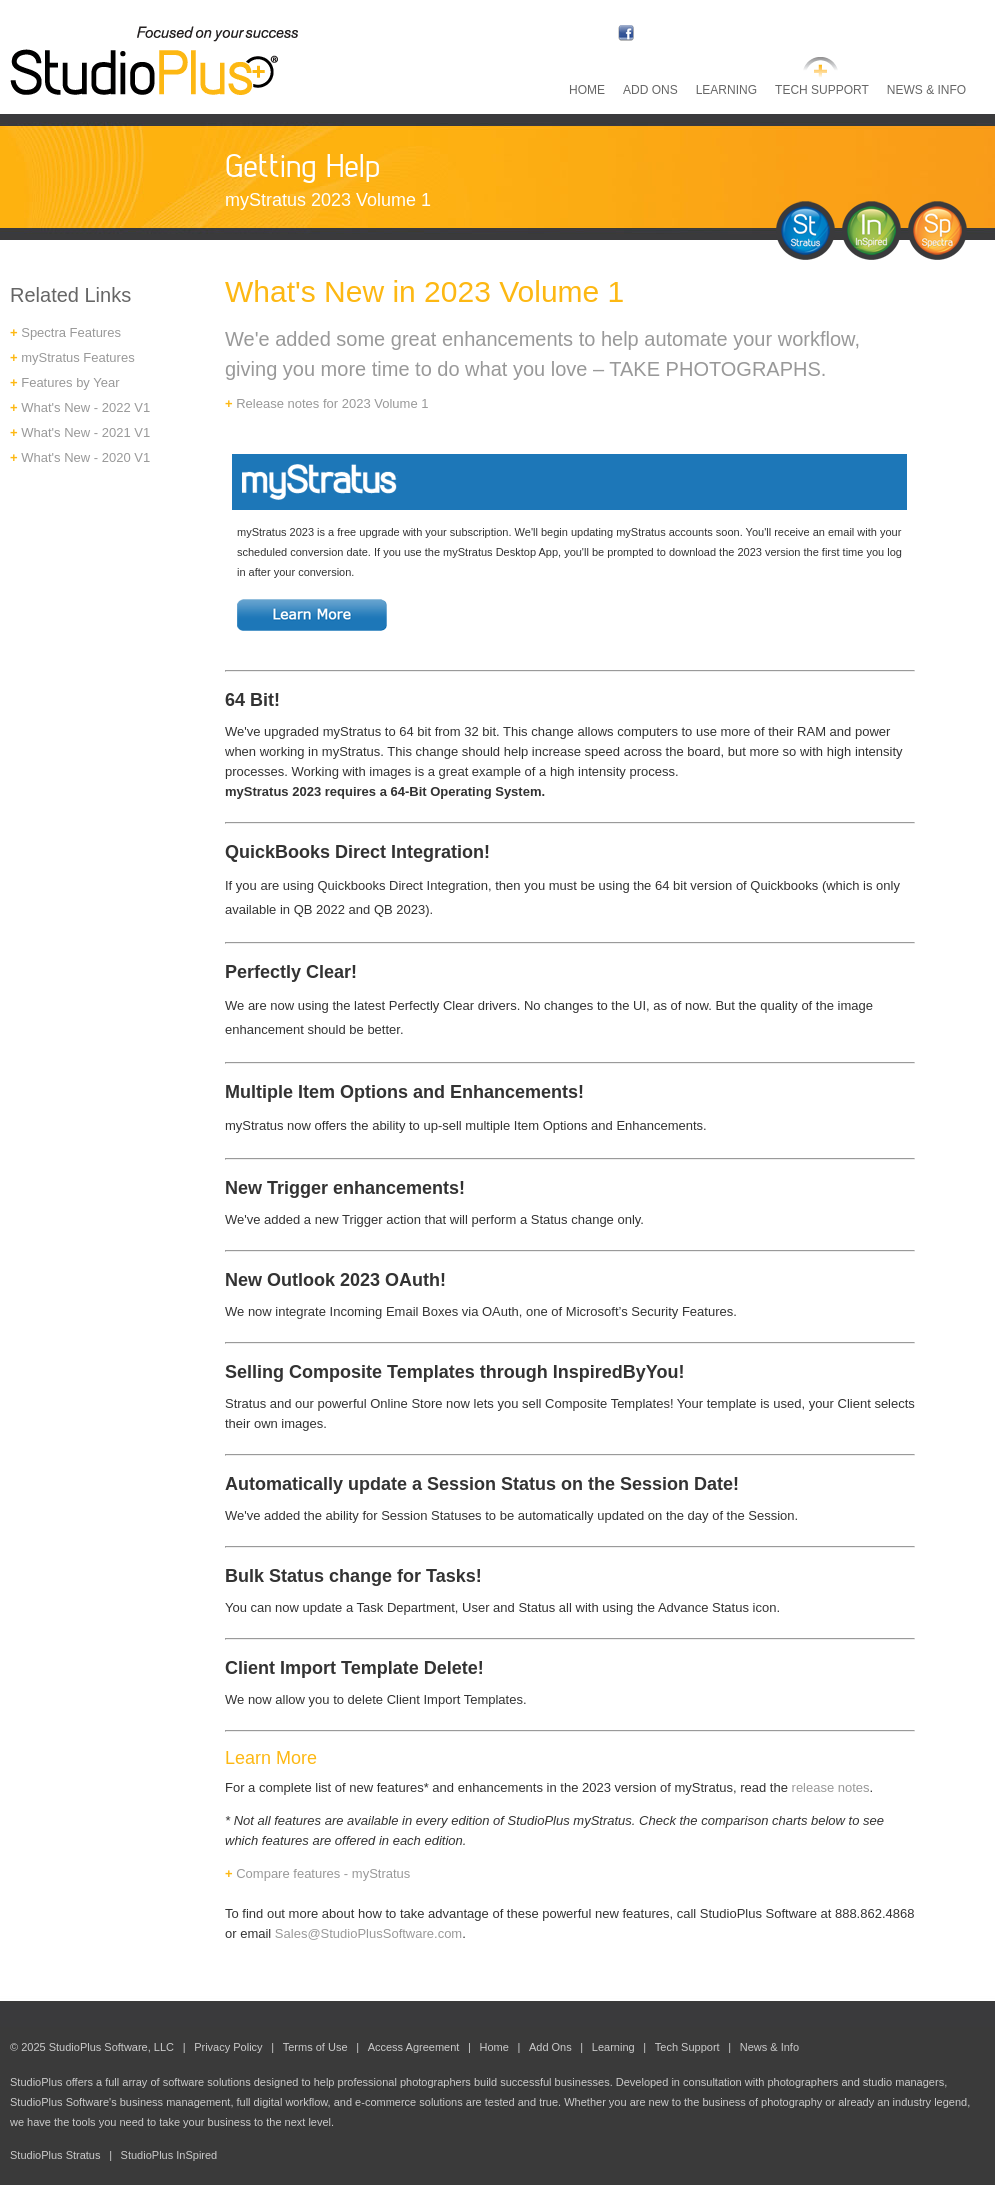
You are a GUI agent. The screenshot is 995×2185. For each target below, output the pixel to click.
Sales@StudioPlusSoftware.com (368, 1933)
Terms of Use (315, 2047)
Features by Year (70, 382)
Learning (726, 90)
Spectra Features (69, 332)
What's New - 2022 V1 (85, 407)
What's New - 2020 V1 (85, 457)
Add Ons (650, 90)
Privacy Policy (228, 2047)
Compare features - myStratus (317, 1873)
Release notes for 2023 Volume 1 (332, 403)
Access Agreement (414, 2047)
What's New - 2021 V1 (85, 432)
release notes (831, 1787)
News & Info (926, 90)
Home (587, 90)
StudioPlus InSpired (169, 2155)
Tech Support (822, 90)
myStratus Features (77, 357)
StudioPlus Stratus (55, 2155)
